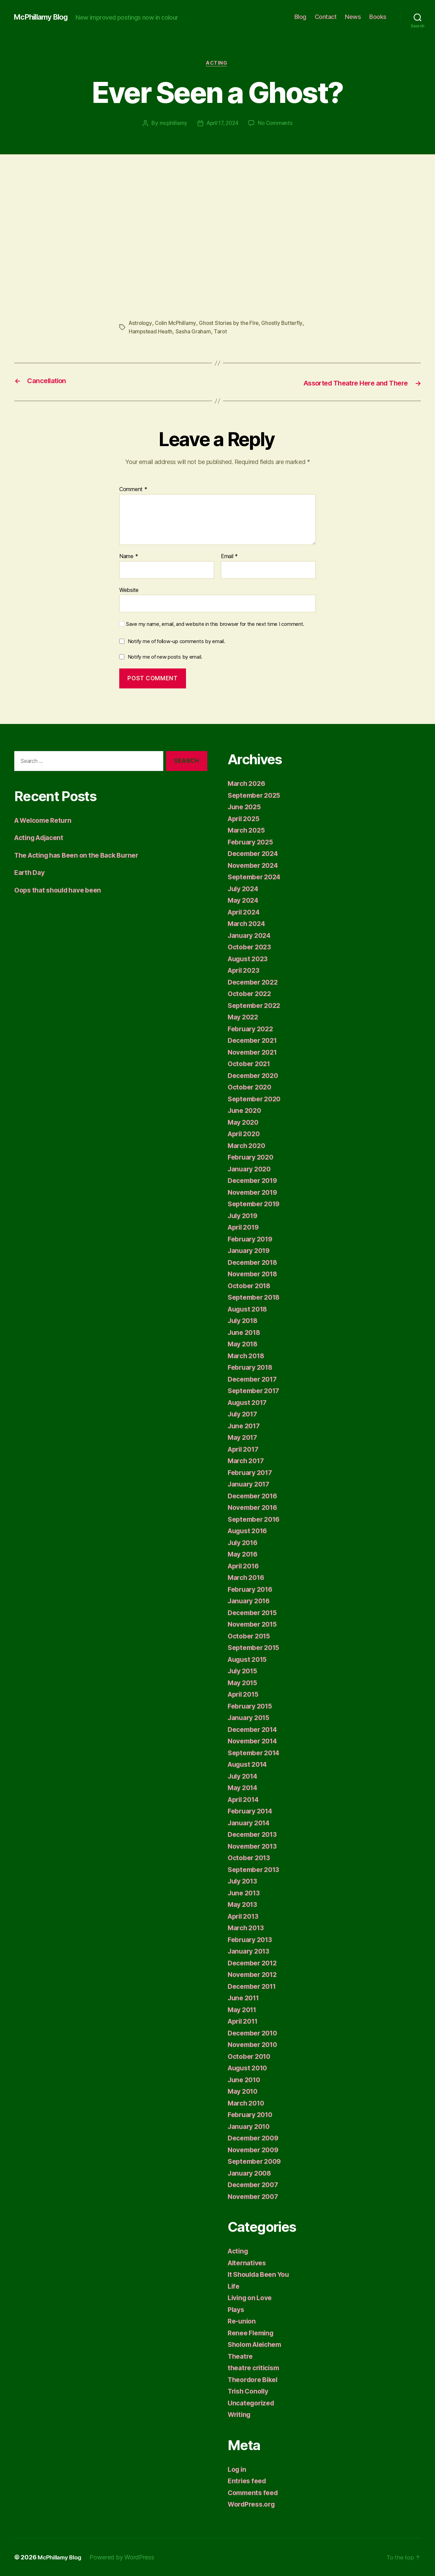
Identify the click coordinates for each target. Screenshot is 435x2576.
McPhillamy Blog (44, 17)
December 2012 (255, 1962)
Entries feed (248, 2480)
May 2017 (244, 1437)
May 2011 (244, 2009)
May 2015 (244, 1682)
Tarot (221, 332)
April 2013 (245, 1916)
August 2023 (250, 958)
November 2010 (255, 2044)
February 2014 (252, 1811)
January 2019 (251, 1250)
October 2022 (251, 993)
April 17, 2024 (222, 124)
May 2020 (245, 1122)
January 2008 (251, 2172)
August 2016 (250, 1530)
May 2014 (244, 1787)
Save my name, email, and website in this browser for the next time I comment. (215, 624)
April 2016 (245, 1565)
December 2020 (255, 1075)
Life (234, 2286)
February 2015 (252, 1705)
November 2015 (255, 1624)
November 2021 (255, 1052)
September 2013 (256, 1869)
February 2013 (252, 1939)
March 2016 (248, 1577)
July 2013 (244, 1881)
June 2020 (246, 1110)
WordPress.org (253, 2504)
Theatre (241, 2356)
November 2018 (255, 1274)
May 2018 (244, 1344)
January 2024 (251, 935)
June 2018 (246, 1332)
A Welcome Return (46, 820)
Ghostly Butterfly (286, 324)
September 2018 (256, 1297)
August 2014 (250, 1764)
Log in (238, 2469)
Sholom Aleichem (258, 2344)
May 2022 (244, 1017)
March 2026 (248, 783)
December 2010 (255, 2032)
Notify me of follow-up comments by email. (176, 641)
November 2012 (255, 1974)
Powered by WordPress (126, 2556)
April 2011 (245, 2021)
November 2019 (255, 1192)
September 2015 (256, 1647)
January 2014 (251, 1822)
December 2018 (255, 1262)
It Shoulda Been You (261, 2274)
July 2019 (244, 1215)
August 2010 (250, 2068)
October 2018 (251, 1285)
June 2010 (246, 2079)
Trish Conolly (250, 2391)
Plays (237, 2309)
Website (129, 589)
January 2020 (251, 1168)
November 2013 (255, 1846)
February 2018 (252, 1367)
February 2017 (252, 1472)
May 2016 (244, 1554)
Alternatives (249, 2262)
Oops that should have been (61, 889)
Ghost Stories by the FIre (231, 324)
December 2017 (255, 1378)
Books (378, 16)
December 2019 (255, 1180)
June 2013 (245, 1892)
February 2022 (252, 1028)
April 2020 (246, 1133)
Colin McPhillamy (177, 324)
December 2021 (255, 1040)
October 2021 (251, 1063)
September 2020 (256, 1098)
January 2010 (251, 2126)
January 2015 (251, 1717)
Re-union (243, 2321)
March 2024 (248, 923)
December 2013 (255, 1834)
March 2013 (247, 1927)
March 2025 (248, 830)
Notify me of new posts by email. (165, 656)
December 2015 (255, 1612)
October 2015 (251, 1635)
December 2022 (255, 981)
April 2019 (245, 1227)
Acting (217, 64)
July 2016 (244, 1542)
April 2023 (245, 970)
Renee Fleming (253, 2332)
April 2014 (245, 1799)
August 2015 (249, 1659)
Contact (326, 16)
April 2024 (246, 911)
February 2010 (252, 2114)
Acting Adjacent (41, 837)
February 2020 (253, 1157)
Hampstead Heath (151, 332)
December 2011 (254, 1986)
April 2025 (245, 818)
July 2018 (244, 1320)
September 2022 (256, 1005)
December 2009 (255, 2138)
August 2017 (249, 1402)
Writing (240, 2414)
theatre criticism (256, 2367)
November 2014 (255, 1741)
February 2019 (252, 1238)
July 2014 (244, 1775)
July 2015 (244, 1671)
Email (229, 556)
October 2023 (251, 947)
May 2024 (245, 900)
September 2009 (257, 2161)
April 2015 (245, 1694)
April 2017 (245, 1449)
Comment (133, 489)
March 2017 (247, 1460)
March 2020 (248, 1145)
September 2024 (256, 877)
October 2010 (251, 2056)
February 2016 (252, 1589)
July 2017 (244, 1414)
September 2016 (256, 1519)
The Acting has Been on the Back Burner (82, 855)
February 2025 (252, 841)
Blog (300, 16)
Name (128, 556)
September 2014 (256, 1752)
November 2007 (255, 2196)
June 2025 (246, 806)
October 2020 (251, 1087)
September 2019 (256, 1203)
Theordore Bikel (255, 2379)
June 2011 (245, 1998)
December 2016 (255, 1495)
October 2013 (251, 1857)
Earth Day (30, 872)
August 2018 (250, 1308)
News (353, 16)
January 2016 (251, 1601)
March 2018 (248, 1355)
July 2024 (245, 888)
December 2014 (255, 1729)
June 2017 (245, 1425)
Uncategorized (253, 2402)
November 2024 (255, 865)
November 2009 (255, 2149)
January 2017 (251, 1484)
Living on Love (252, 2297)
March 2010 (248, 2102)
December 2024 (255, 853)
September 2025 (256, 795)
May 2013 (244, 1904)
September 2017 (256, 1390)
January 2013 (251, 1951)
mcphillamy (171, 124)
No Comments (276, 124)
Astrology (141, 324)
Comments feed (255, 2492)
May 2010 (244, 2091)
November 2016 (255, 1507)
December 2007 (255, 2184)
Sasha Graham (194, 332)
